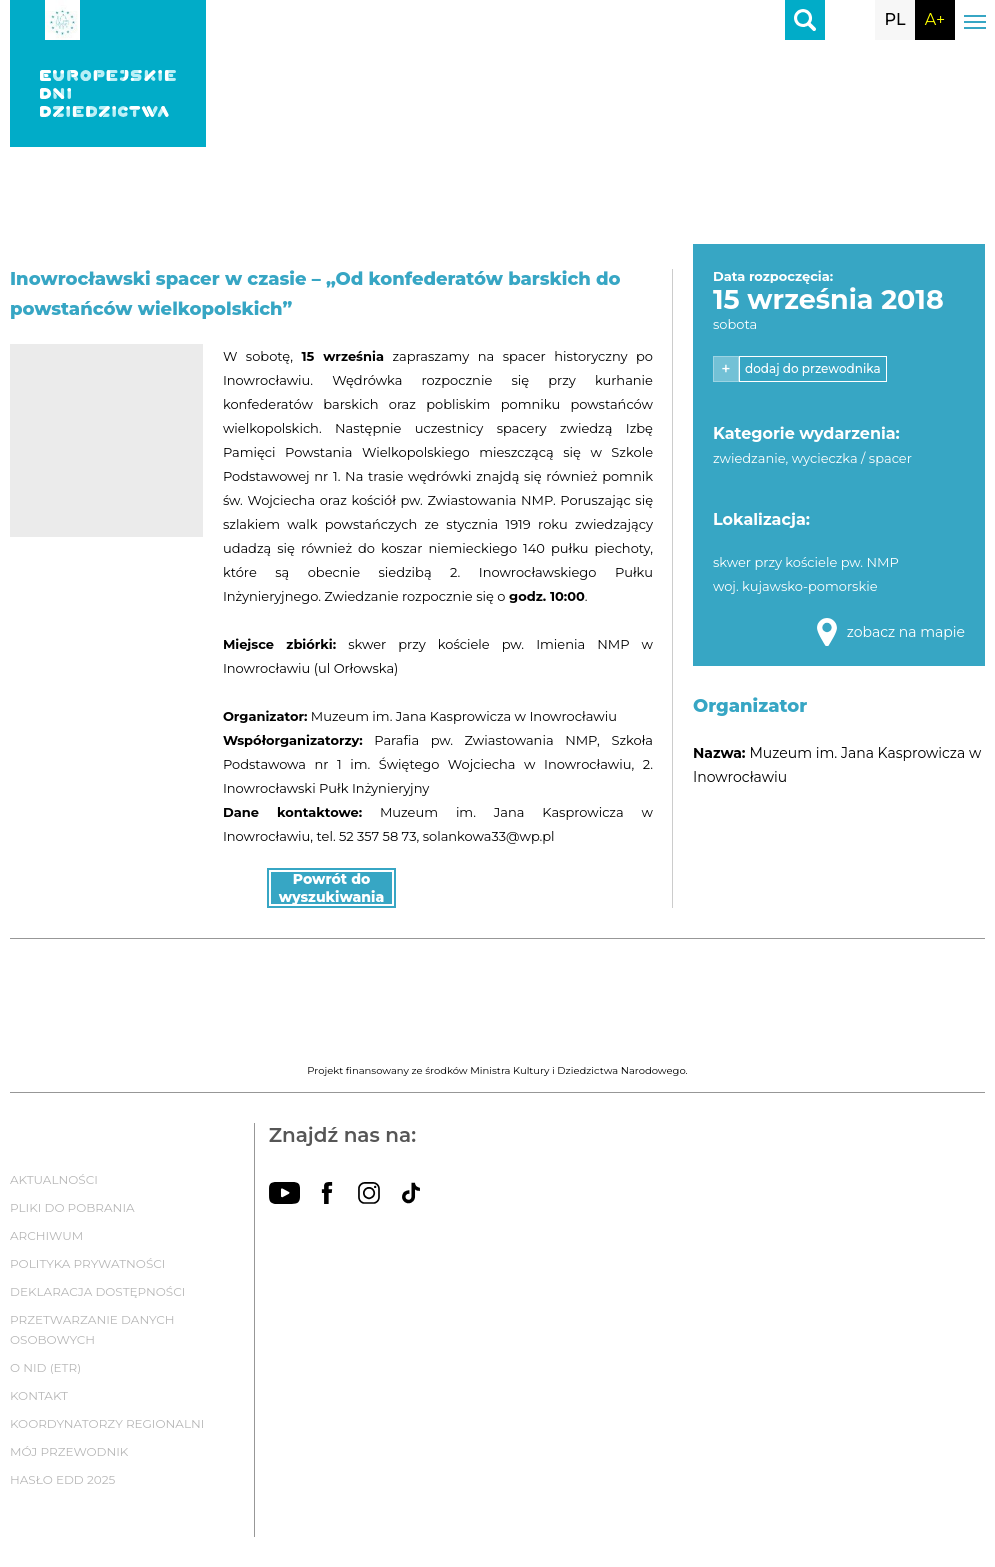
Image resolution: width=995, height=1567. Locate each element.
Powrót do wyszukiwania (332, 888)
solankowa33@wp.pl (489, 836)
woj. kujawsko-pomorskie (795, 586)
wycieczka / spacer (852, 458)
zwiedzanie (749, 458)
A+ (935, 19)
